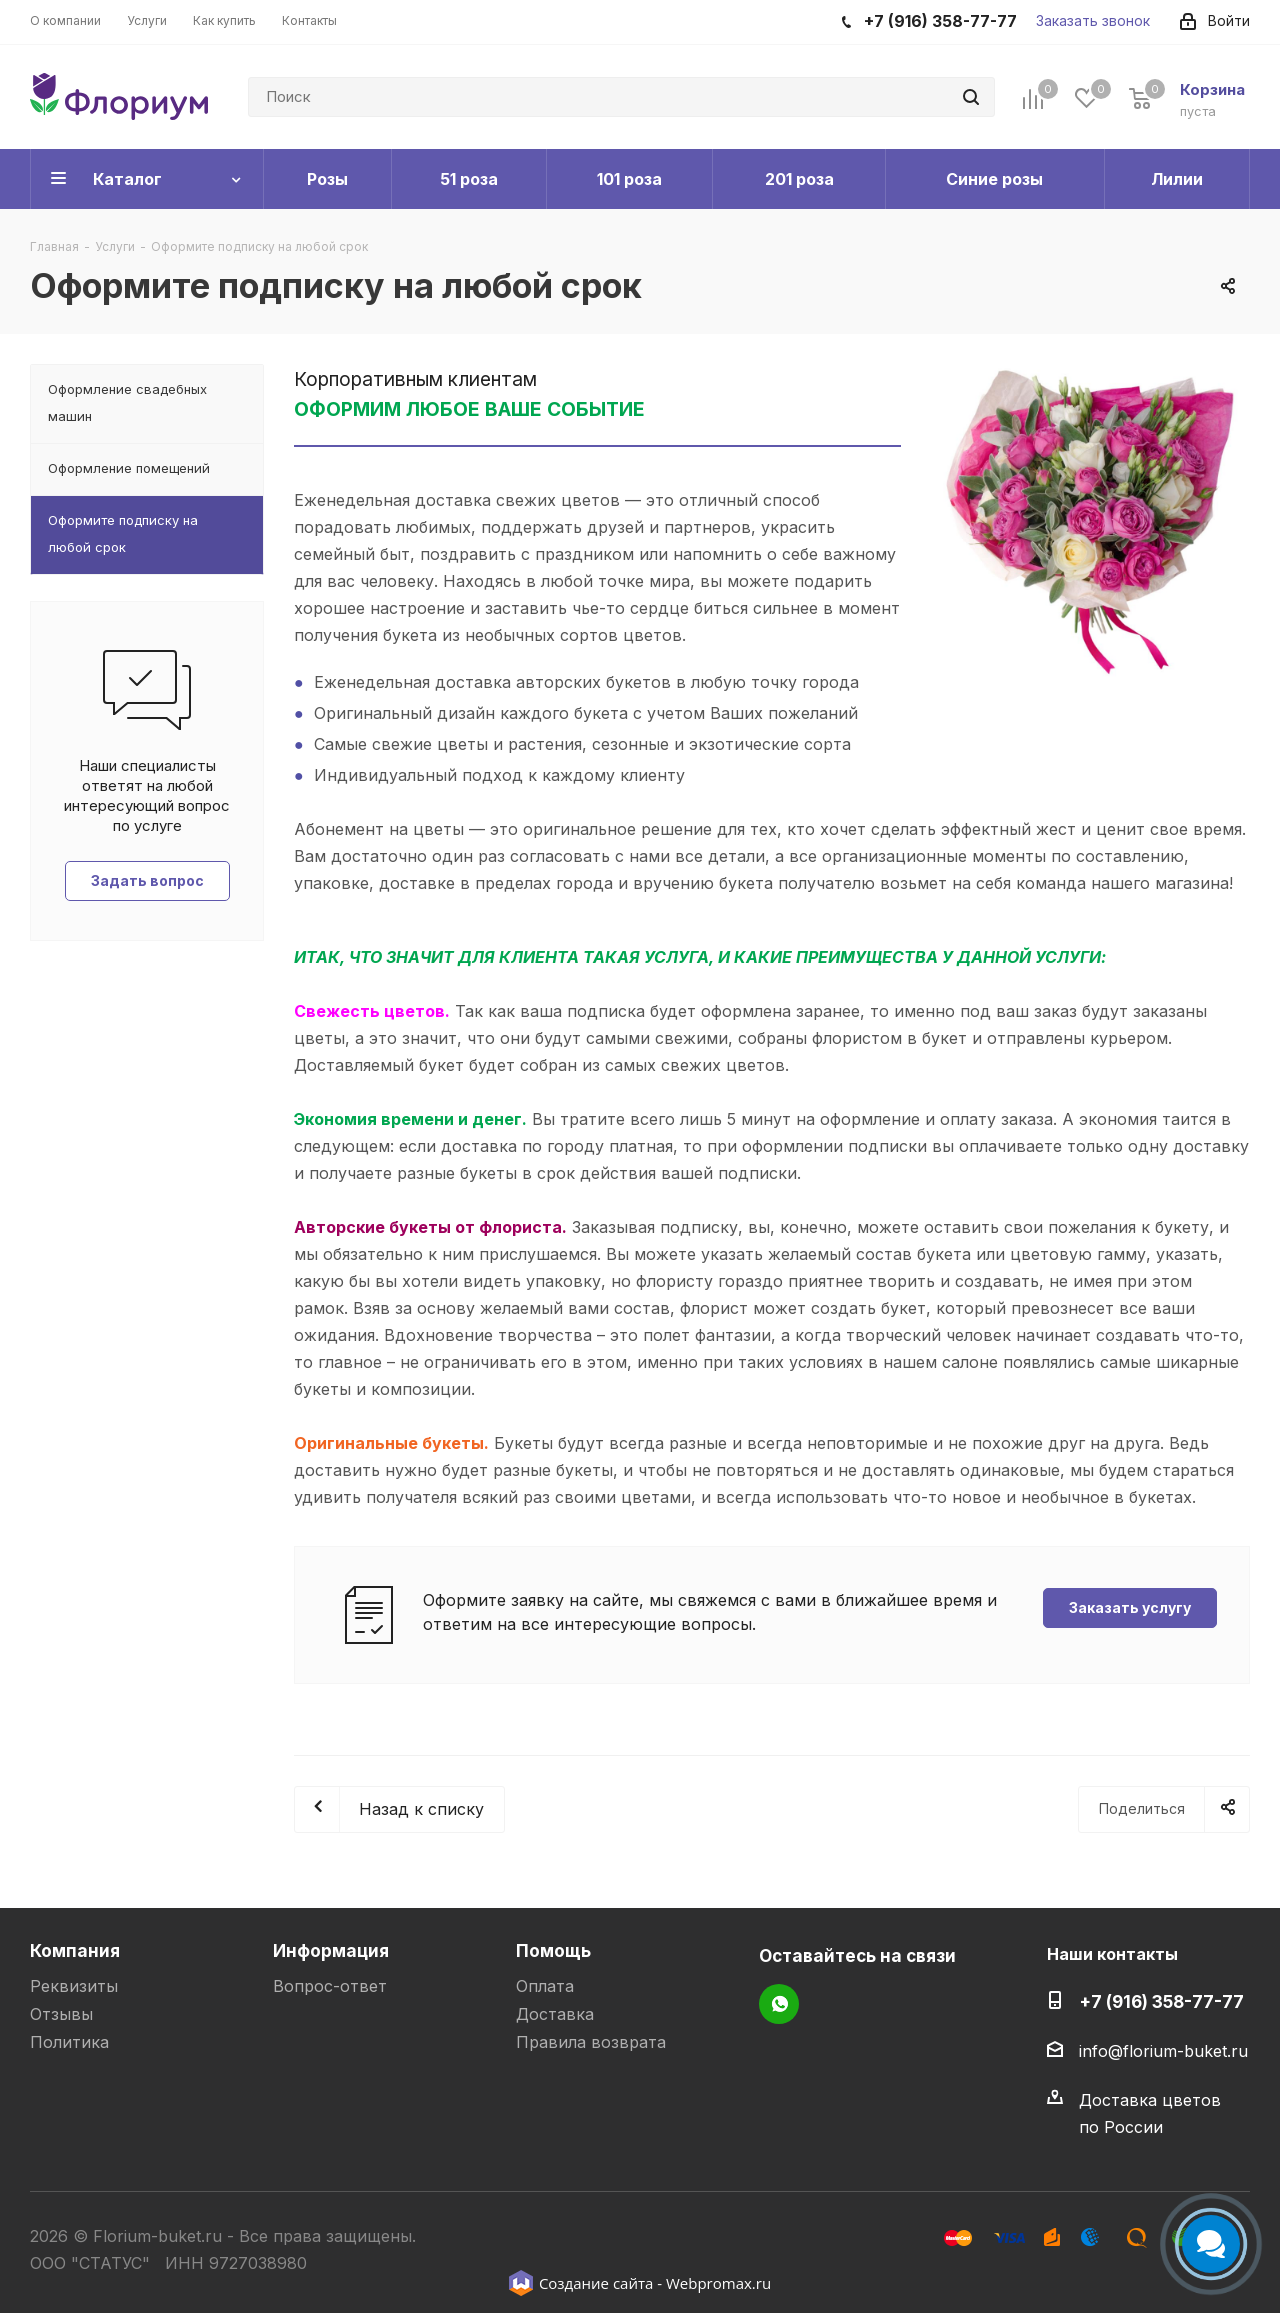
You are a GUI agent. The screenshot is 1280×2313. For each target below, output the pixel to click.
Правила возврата (591, 2042)
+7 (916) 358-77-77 (1161, 2001)
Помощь (553, 1950)
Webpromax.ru (718, 2283)
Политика (69, 2042)
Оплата (545, 1986)
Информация (331, 1950)
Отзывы (61, 2014)
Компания (75, 1950)
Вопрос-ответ (330, 1986)
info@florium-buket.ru (1163, 2051)
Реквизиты (74, 1986)
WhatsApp (779, 2004)
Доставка (555, 2014)
